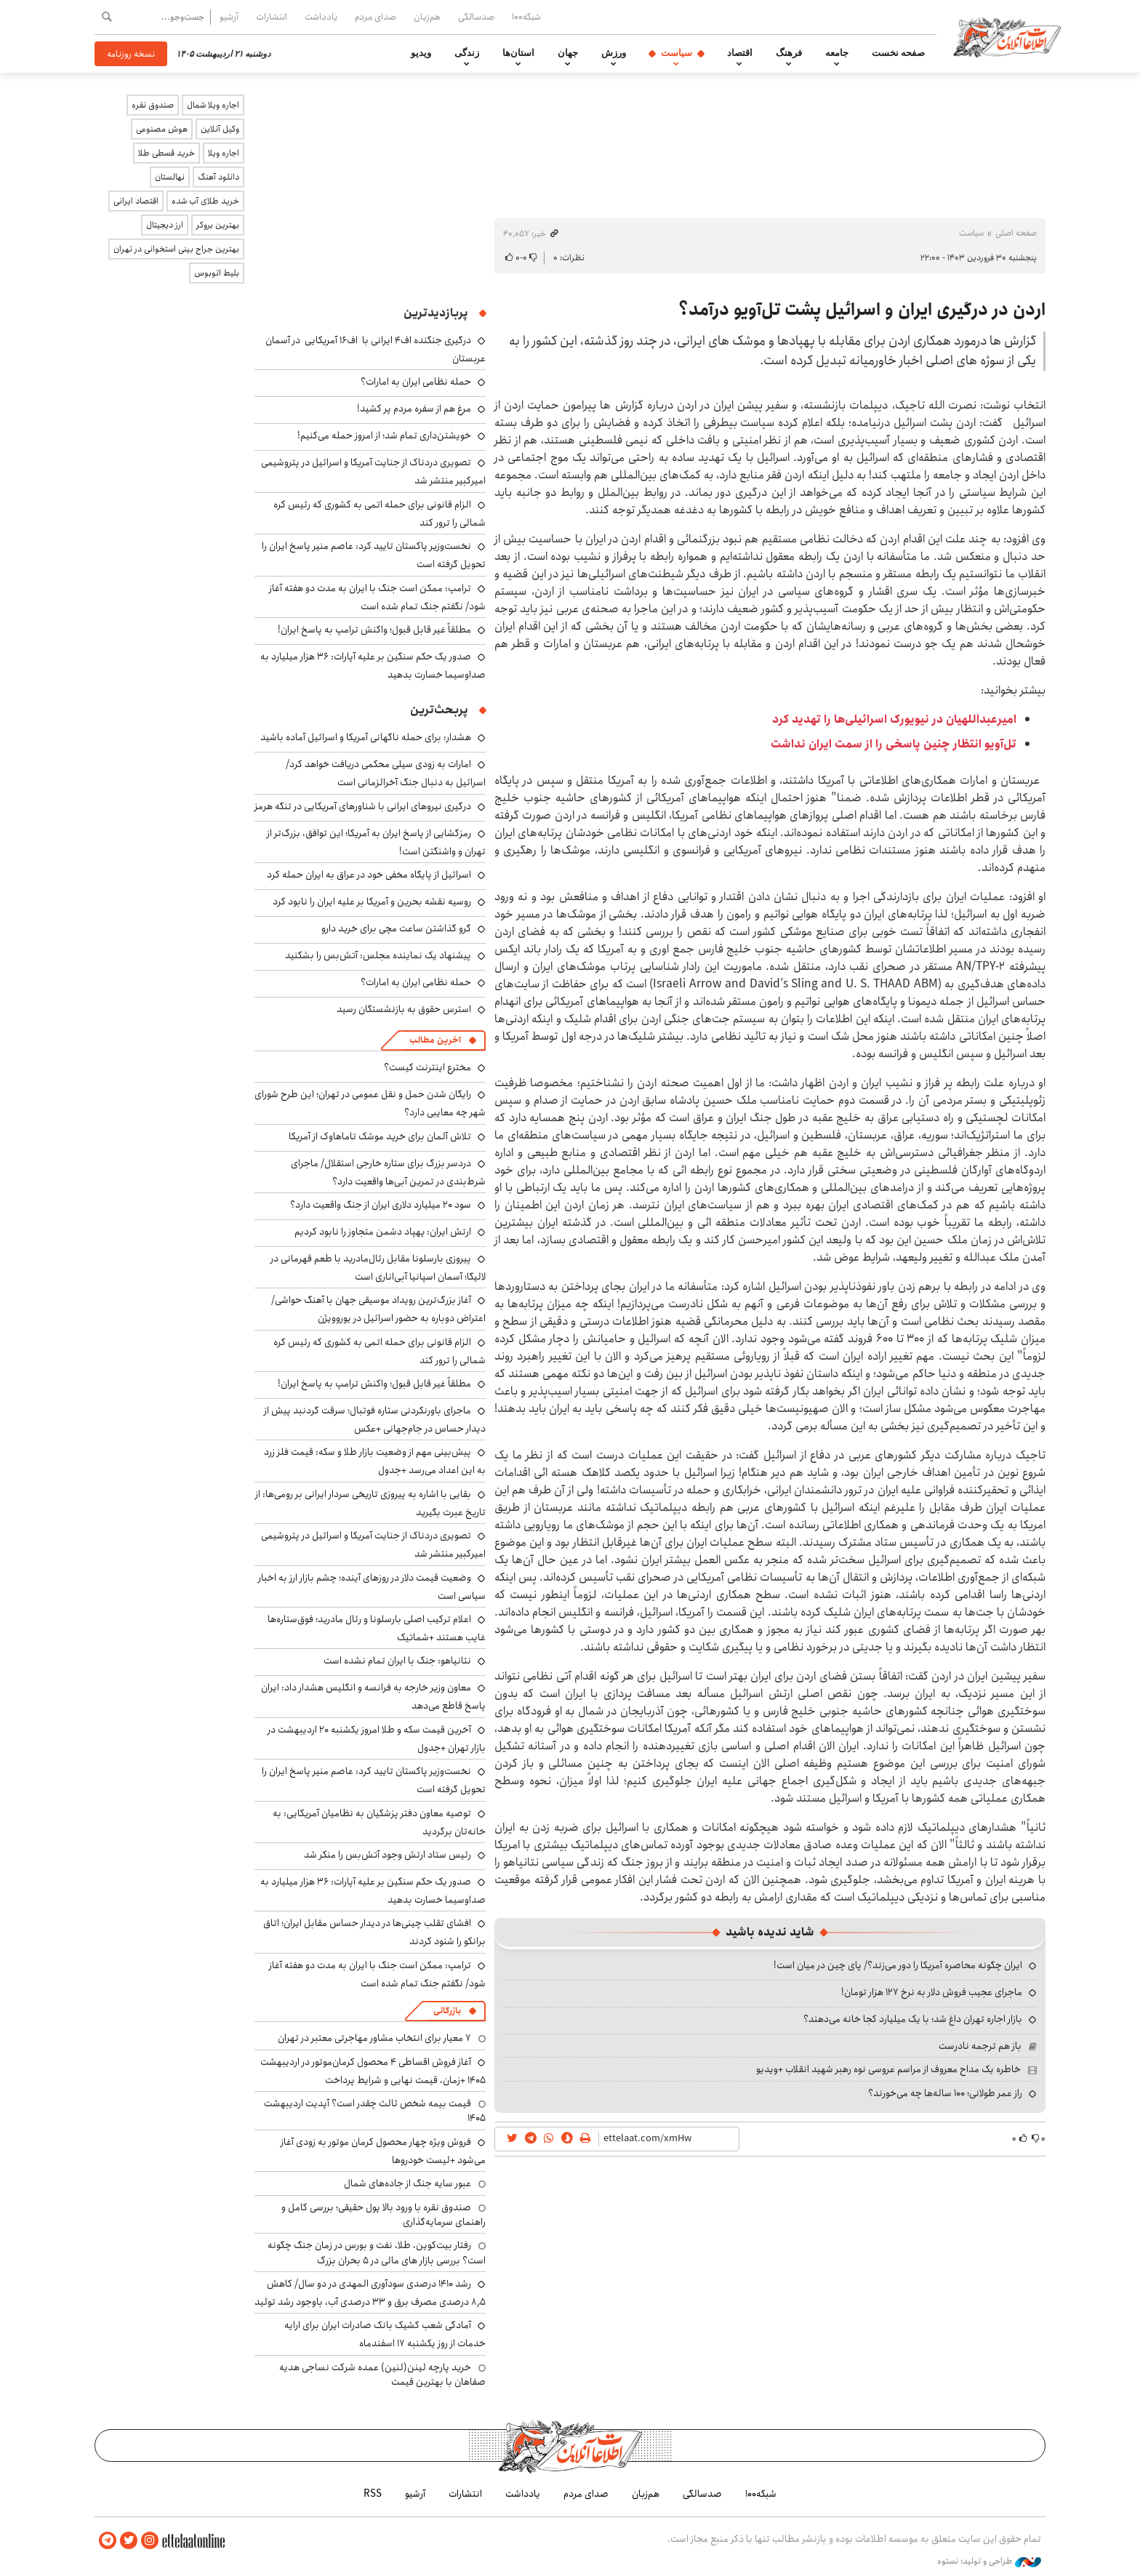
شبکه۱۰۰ (526, 16)
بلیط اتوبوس (216, 273)
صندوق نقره (153, 105)
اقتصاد (739, 53)
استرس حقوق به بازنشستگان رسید (404, 1009)
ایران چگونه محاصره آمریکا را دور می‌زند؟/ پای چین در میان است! (898, 1965)
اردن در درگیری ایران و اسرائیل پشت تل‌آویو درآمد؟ (861, 310)
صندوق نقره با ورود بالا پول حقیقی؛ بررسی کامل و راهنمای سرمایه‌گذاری (383, 2214)
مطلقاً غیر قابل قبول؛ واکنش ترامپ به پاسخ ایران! (374, 630)
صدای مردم (375, 16)
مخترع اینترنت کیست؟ (427, 1067)
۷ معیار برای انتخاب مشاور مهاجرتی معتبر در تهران (374, 2038)
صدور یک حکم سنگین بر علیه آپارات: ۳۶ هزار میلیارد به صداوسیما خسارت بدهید (373, 666)
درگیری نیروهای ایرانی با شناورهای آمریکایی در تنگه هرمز (362, 806)
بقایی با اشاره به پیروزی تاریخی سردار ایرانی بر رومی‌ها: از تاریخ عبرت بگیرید (370, 1503)
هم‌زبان (427, 16)
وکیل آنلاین (220, 129)
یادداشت (321, 16)
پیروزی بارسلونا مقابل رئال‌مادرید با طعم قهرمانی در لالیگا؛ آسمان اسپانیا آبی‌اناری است (378, 1268)
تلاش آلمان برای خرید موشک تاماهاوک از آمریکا (380, 1136)
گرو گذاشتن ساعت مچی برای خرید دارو (396, 928)
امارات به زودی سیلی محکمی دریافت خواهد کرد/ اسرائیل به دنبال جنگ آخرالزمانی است (386, 773)
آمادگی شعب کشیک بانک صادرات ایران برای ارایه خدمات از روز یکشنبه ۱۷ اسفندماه (385, 2334)
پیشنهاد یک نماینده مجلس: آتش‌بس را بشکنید (378, 955)
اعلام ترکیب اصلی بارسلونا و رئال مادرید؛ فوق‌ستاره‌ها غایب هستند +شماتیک (377, 1628)
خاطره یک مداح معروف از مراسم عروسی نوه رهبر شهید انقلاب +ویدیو (888, 2069)
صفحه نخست (898, 53)
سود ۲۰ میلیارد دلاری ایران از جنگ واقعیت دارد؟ (380, 1205)
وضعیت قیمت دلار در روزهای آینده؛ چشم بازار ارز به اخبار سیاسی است (372, 1587)
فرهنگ (789, 53)
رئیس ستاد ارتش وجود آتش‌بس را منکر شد (387, 1855)
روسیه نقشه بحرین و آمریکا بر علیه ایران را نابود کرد (372, 902)
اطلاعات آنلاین (1009, 36)
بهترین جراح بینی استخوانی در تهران (176, 249)
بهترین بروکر (217, 225)
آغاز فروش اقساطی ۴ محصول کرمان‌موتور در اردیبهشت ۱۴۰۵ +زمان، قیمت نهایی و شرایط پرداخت (373, 2071)
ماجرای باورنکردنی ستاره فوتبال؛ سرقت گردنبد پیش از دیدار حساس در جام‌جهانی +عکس (375, 1420)
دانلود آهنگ (218, 177)
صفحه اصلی (1016, 233)
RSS (373, 2494)
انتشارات (271, 16)
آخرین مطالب (435, 1040)
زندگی (466, 53)
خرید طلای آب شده (205, 201)
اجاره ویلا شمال (213, 105)
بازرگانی (447, 2011)
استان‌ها (518, 53)
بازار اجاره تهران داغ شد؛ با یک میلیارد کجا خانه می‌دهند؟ (912, 2019)
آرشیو (229, 16)
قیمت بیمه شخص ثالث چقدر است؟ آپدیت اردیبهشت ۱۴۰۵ (375, 2110)
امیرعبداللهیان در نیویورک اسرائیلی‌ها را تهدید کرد (894, 719)
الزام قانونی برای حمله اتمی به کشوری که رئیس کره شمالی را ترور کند (379, 514)
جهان (568, 53)
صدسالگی (476, 16)
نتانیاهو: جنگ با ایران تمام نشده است (397, 1661)
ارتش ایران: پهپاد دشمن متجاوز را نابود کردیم (382, 1232)
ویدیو (421, 53)
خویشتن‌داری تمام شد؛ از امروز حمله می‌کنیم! (384, 436)
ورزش (613, 53)
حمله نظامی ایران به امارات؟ (416, 382)
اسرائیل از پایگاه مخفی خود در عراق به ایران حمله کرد (369, 875)
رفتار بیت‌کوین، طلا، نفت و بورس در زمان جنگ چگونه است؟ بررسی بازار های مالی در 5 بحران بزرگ (377, 2252)
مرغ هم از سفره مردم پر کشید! (414, 409)
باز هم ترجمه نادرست (980, 2046)
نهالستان (170, 177)
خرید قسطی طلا (166, 153)
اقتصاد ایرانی (135, 201)
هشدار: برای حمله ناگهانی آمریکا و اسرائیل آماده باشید (365, 737)
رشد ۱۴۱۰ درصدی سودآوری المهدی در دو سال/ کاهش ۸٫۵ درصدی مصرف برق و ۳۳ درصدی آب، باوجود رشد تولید (370, 2293)
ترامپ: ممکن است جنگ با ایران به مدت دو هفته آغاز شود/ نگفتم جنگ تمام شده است (377, 597)
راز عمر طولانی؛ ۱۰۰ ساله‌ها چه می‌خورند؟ (945, 2093)
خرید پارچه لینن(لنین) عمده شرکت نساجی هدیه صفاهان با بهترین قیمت (382, 2374)
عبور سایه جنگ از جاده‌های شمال (407, 2183)
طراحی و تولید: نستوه (989, 2560)
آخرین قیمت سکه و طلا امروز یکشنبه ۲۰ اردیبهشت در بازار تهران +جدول (377, 1739)
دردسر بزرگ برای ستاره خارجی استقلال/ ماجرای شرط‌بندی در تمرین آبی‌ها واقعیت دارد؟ (388, 1172)
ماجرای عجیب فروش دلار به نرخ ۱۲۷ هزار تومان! (931, 1992)
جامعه (836, 53)
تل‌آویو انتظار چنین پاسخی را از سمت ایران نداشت (893, 744)
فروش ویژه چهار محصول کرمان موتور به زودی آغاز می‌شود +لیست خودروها (383, 2151)
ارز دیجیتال (164, 225)
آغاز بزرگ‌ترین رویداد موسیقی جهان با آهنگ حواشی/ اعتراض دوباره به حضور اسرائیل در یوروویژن (378, 1309)
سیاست (676, 53)
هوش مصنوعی (162, 129)
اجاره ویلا (223, 153)
